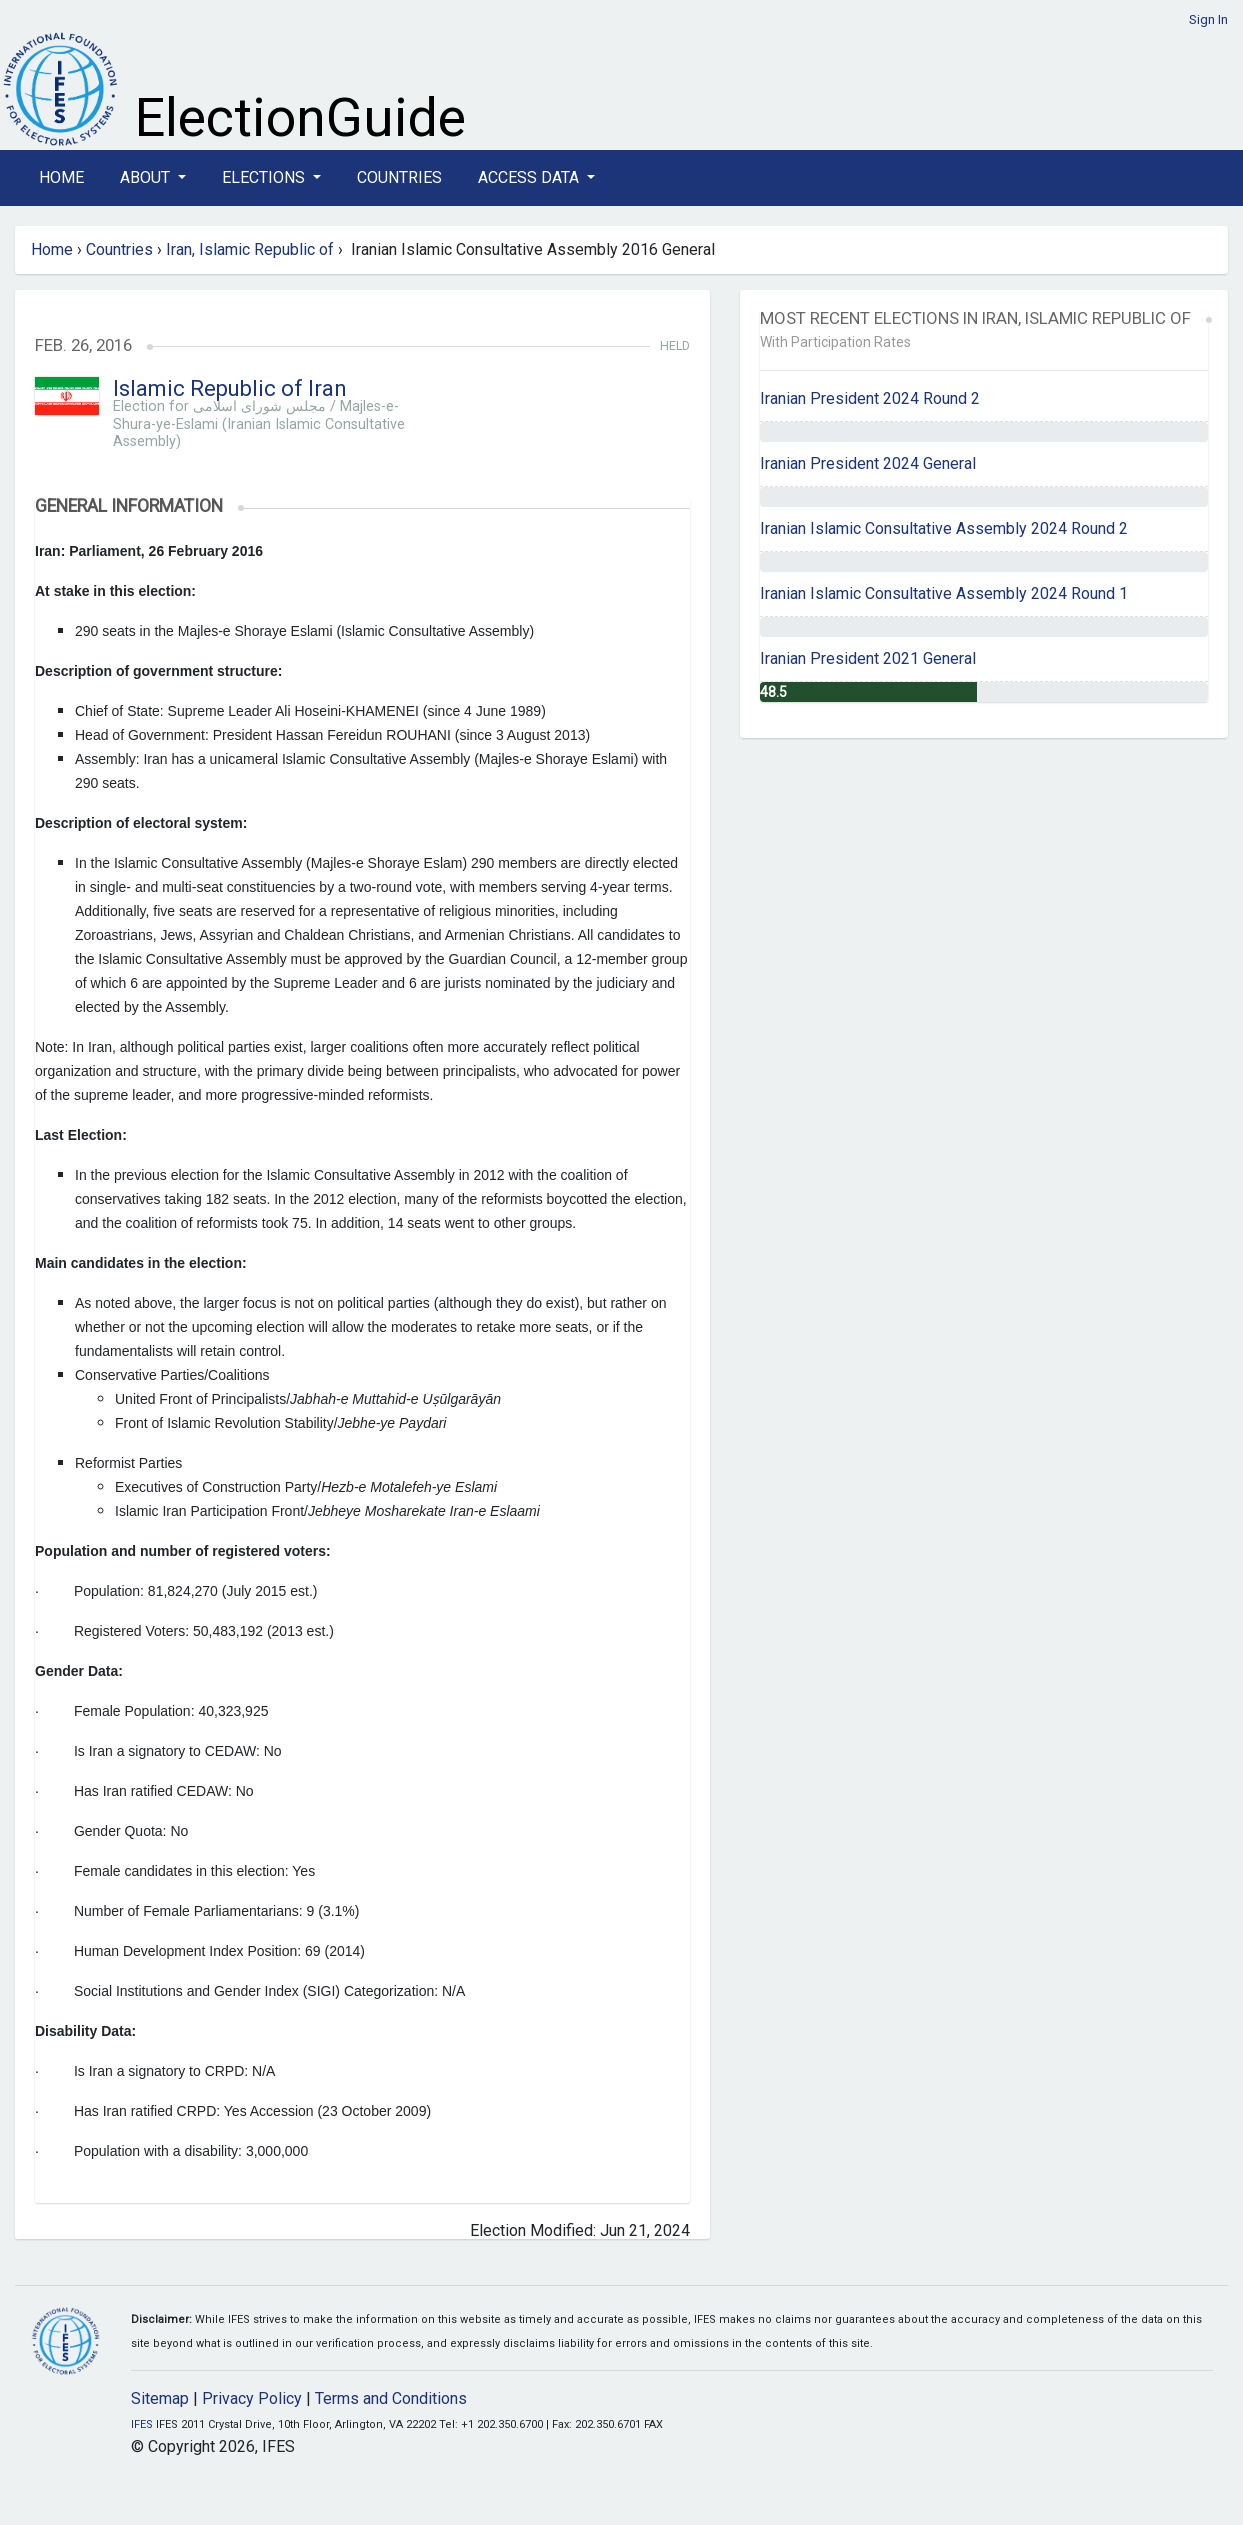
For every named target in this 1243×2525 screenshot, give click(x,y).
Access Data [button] (530, 177)
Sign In (1208, 19)
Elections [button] (265, 177)
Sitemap (160, 2398)
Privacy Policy (252, 2398)
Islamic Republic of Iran (230, 388)
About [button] (147, 177)
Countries (399, 177)
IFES (142, 2424)
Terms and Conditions (391, 2398)
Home (61, 177)
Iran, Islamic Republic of (250, 249)
